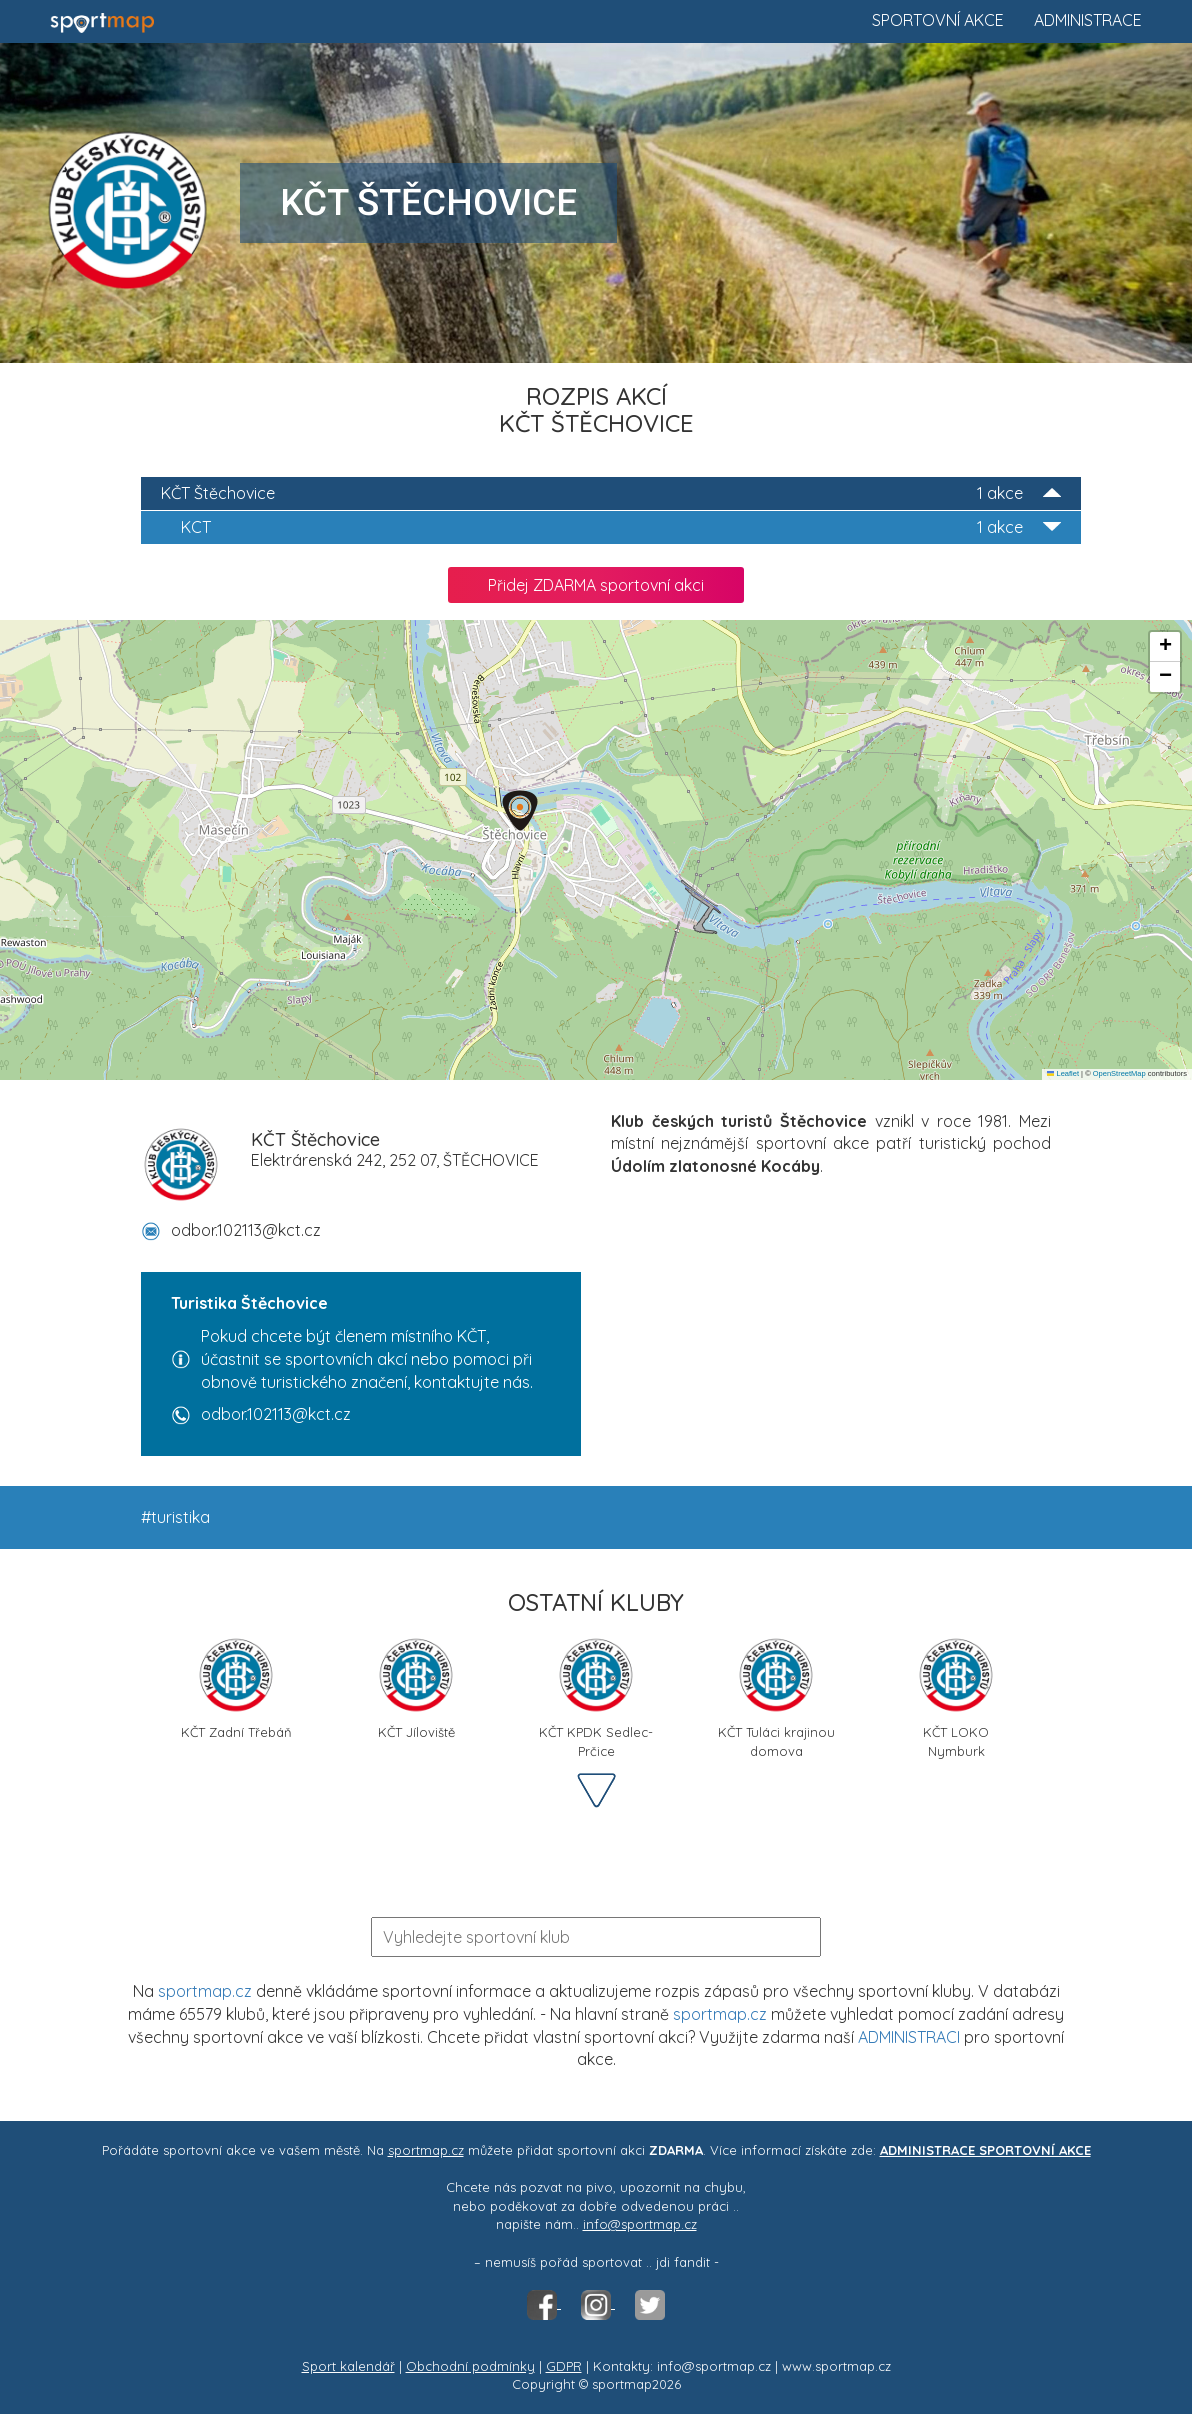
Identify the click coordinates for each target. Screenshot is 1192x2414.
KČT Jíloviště (416, 1687)
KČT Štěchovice (611, 493)
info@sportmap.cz (640, 2224)
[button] (520, 810)
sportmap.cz (205, 1991)
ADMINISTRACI (909, 2037)
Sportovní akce (938, 20)
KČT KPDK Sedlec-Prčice (596, 1695)
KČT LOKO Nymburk (956, 1695)
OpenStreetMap (1119, 1073)
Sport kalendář (348, 2366)
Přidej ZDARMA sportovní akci (596, 585)
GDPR (564, 2366)
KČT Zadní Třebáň (236, 1687)
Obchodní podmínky (470, 2366)
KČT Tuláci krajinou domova (776, 1695)
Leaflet (1063, 1073)
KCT (621, 527)
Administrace (1088, 20)
